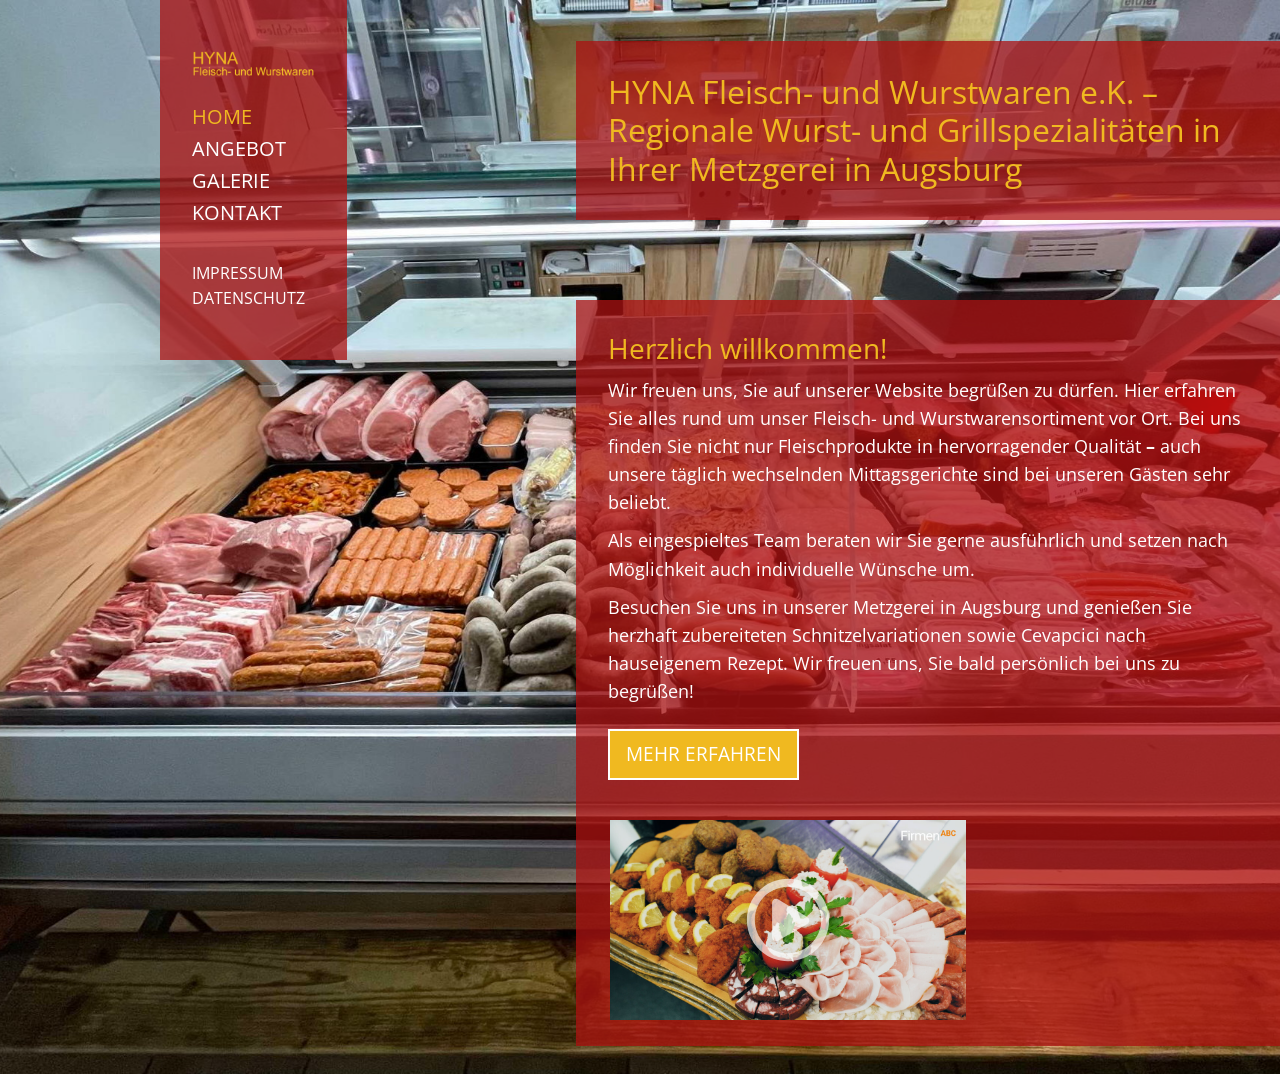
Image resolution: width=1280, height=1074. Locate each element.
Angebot (239, 148)
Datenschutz (248, 298)
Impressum (237, 273)
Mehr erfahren (703, 753)
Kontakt (237, 212)
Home (222, 116)
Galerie (231, 180)
